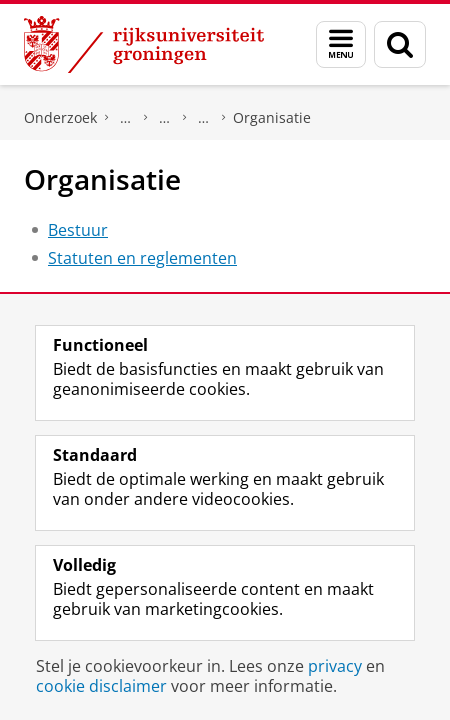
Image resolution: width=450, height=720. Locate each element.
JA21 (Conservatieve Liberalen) (204, 118)
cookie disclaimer (101, 686)
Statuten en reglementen (142, 258)
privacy (335, 666)
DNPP (126, 118)
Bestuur (78, 230)
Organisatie (272, 117)
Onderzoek (60, 117)
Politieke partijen (165, 118)
